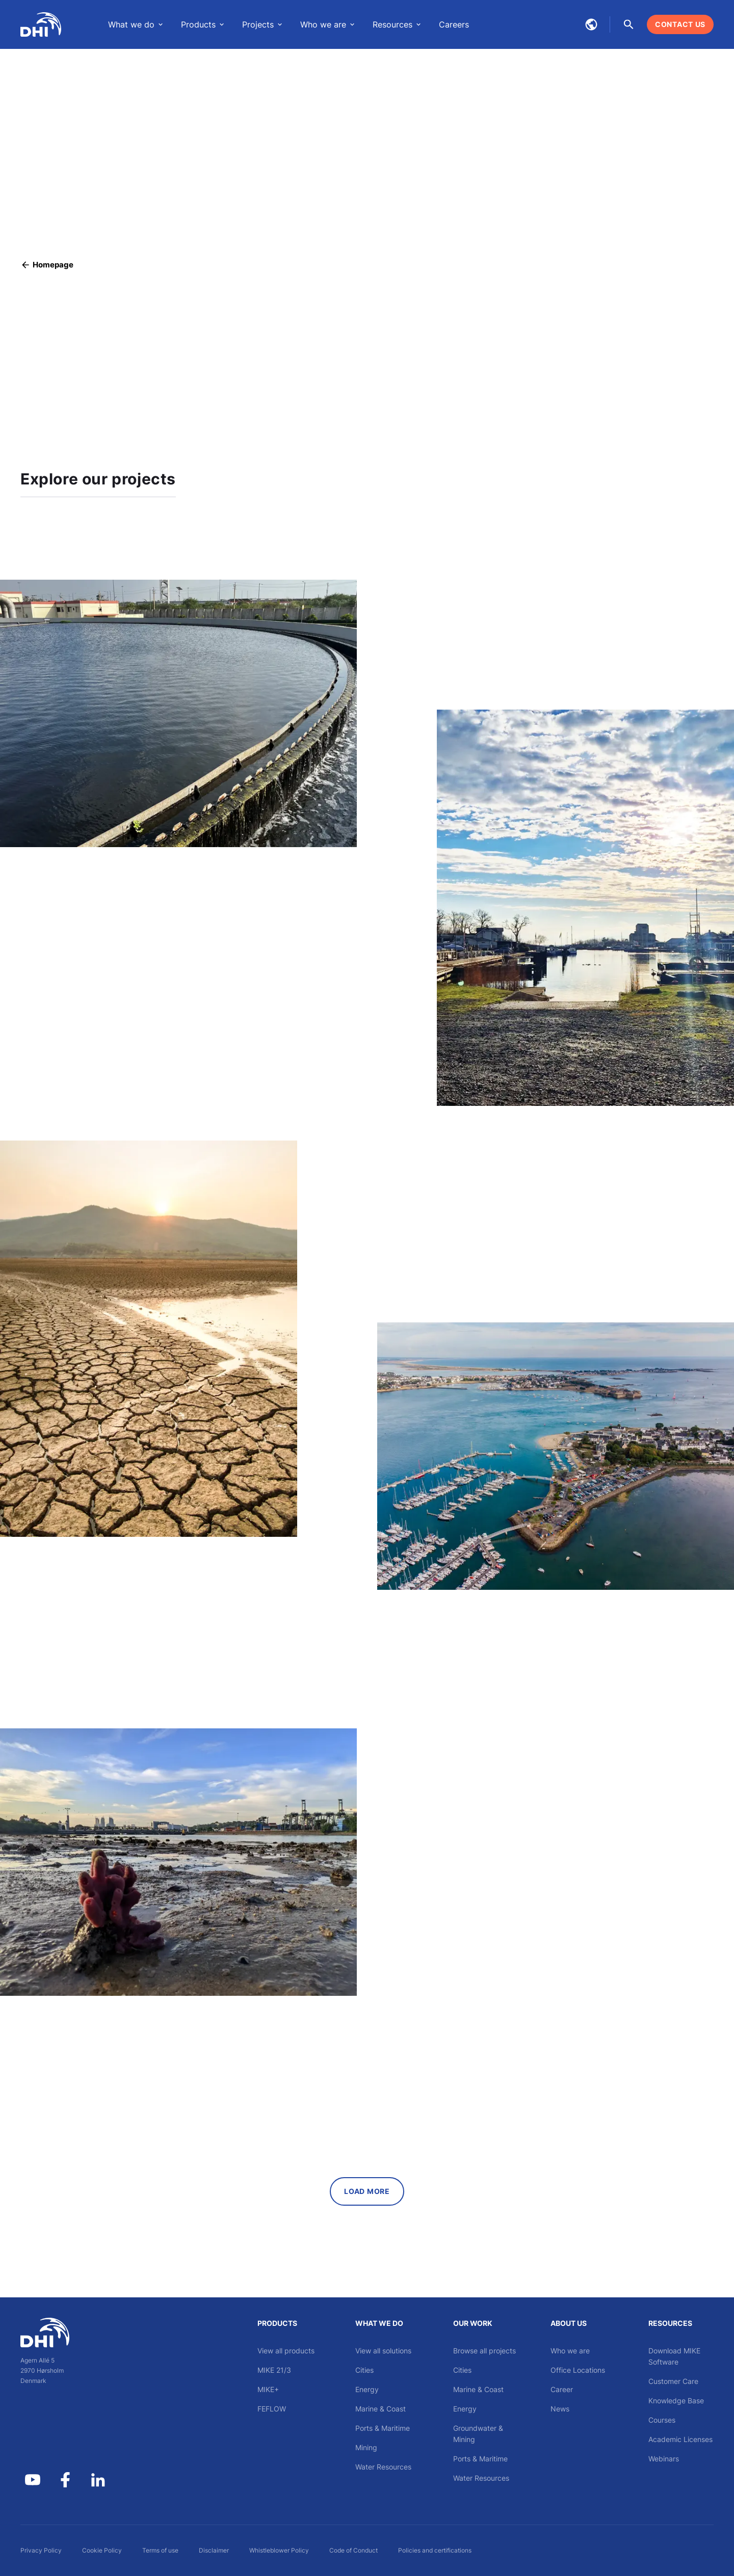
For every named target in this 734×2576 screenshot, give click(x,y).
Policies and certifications (434, 2550)
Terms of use (160, 2550)
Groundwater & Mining (478, 2434)
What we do (131, 24)
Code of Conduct (353, 2550)
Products (198, 24)
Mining (366, 2447)
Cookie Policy (102, 2550)
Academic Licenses (680, 2439)
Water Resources (383, 2466)
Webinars (663, 2458)
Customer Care (673, 2381)
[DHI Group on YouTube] (32, 2479)
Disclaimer (214, 2550)
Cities (364, 2370)
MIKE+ (268, 2389)
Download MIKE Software (674, 2356)
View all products (285, 2350)
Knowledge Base (676, 2400)
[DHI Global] (40, 24)
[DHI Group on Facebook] (65, 2479)
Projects (258, 24)
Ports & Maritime (382, 2428)
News (559, 2408)
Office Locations (577, 2370)
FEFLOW (271, 2408)
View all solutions (383, 2350)
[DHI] (65, 2332)
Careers (454, 24)
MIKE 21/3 (274, 2370)
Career (561, 2389)
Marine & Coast (380, 2408)
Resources (392, 24)
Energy (367, 2389)
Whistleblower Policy (279, 2550)
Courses (661, 2420)
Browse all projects (484, 2350)
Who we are (323, 24)
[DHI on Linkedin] (98, 2479)
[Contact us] (680, 24)
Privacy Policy (41, 2550)
